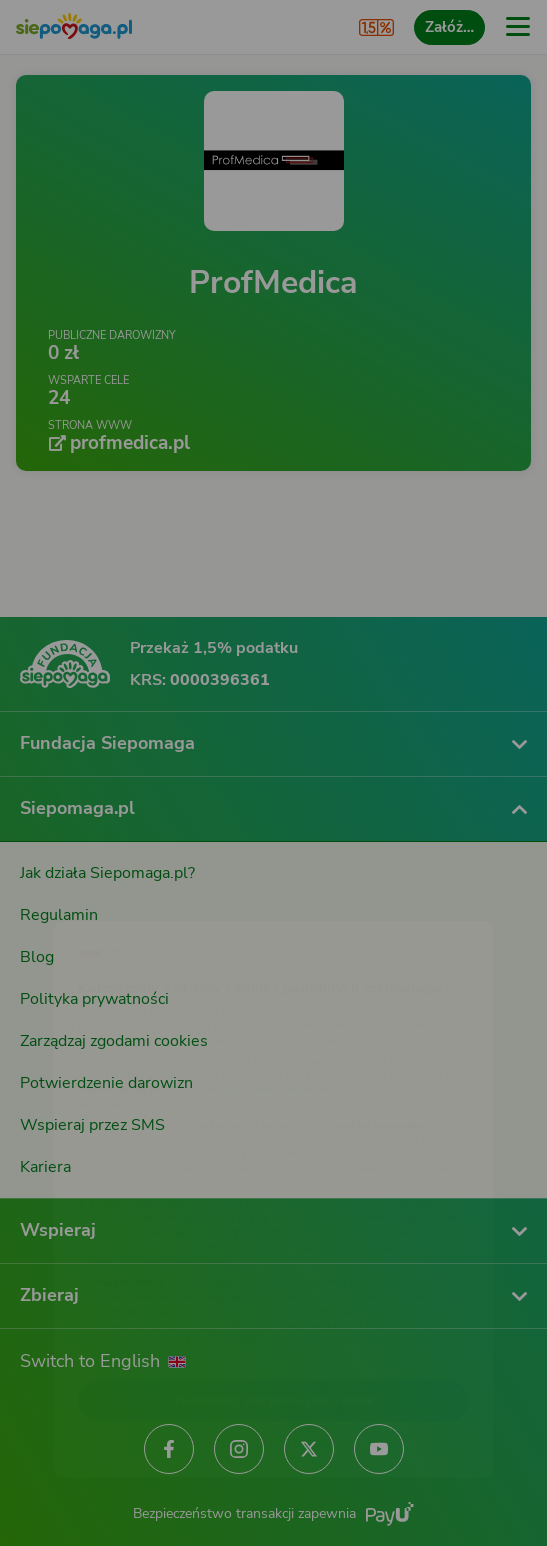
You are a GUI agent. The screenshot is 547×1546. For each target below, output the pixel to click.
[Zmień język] (56, 889)
